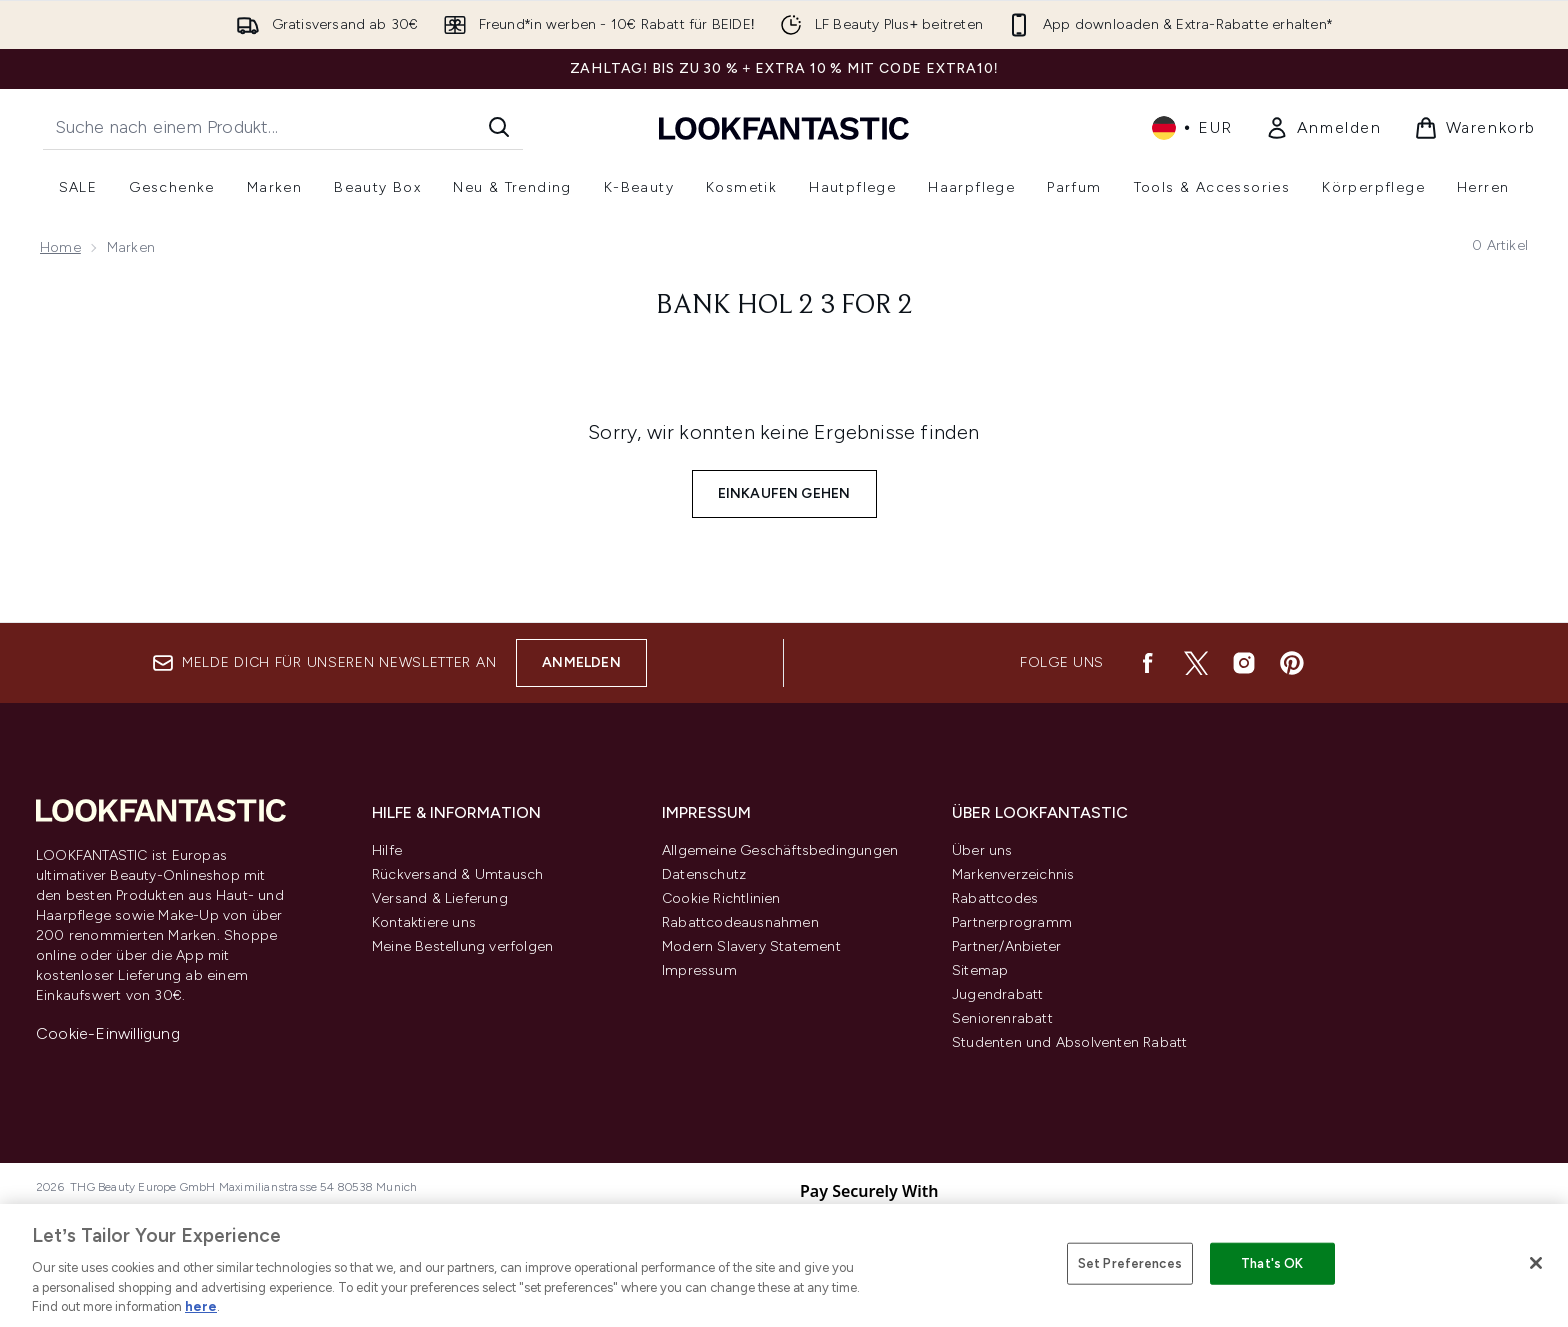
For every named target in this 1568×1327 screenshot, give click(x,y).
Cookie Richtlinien (721, 898)
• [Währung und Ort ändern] (1192, 128)
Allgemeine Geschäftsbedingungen (780, 850)
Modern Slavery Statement (751, 946)
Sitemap (980, 970)
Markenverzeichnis (1013, 874)
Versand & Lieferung (440, 898)
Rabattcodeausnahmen (740, 922)
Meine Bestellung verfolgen (462, 946)
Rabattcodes (995, 898)
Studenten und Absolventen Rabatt (1069, 1042)
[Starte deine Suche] (283, 127)
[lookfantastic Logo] (784, 127)
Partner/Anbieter (1006, 946)
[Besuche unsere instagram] (1244, 663)
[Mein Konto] (1323, 128)
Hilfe (387, 850)
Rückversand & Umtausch (457, 874)
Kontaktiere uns (424, 922)
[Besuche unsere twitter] (1196, 663)
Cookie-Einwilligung (108, 1033)
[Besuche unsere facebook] (1148, 663)
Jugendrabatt (997, 994)
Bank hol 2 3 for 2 (784, 306)
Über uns (982, 850)
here (201, 1306)
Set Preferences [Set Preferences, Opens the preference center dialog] (1130, 1263)
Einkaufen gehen (784, 493)
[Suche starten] (499, 127)
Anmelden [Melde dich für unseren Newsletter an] (581, 662)
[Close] (1536, 1263)
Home (60, 247)
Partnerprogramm (1012, 922)
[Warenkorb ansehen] (1475, 128)
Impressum (699, 970)
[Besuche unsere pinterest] (1292, 663)
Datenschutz (704, 874)
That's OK (1272, 1263)
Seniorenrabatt (1002, 1018)
